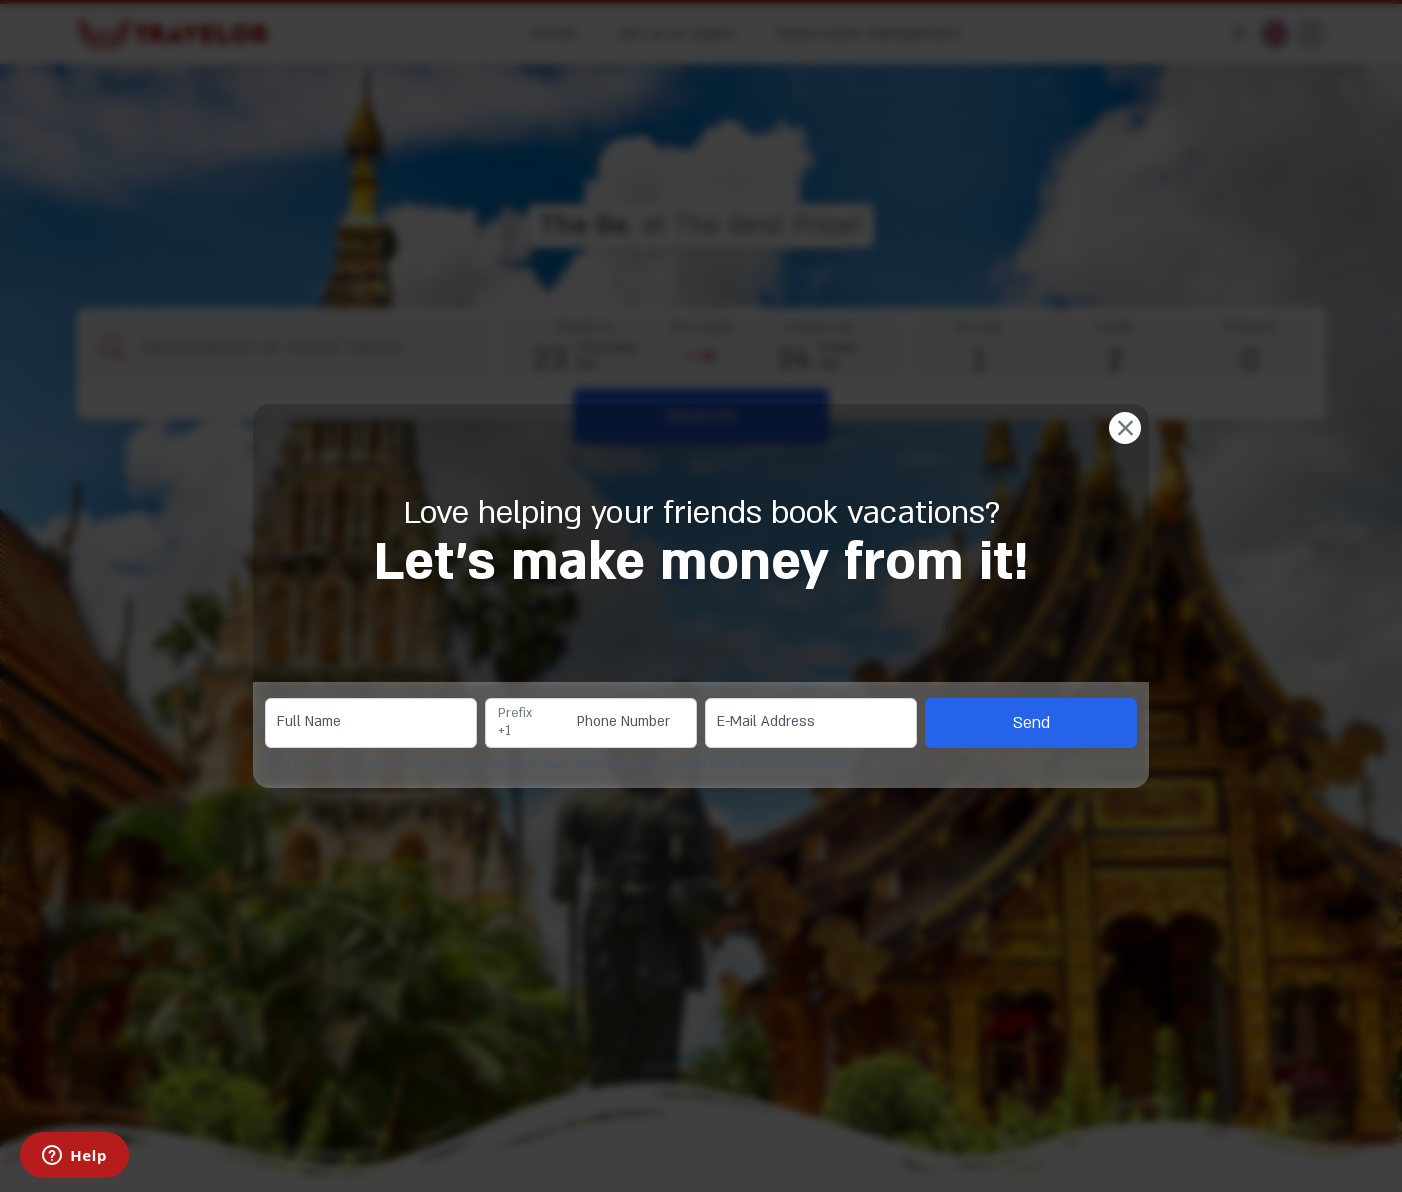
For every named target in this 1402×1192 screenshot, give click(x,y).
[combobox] (525, 723)
